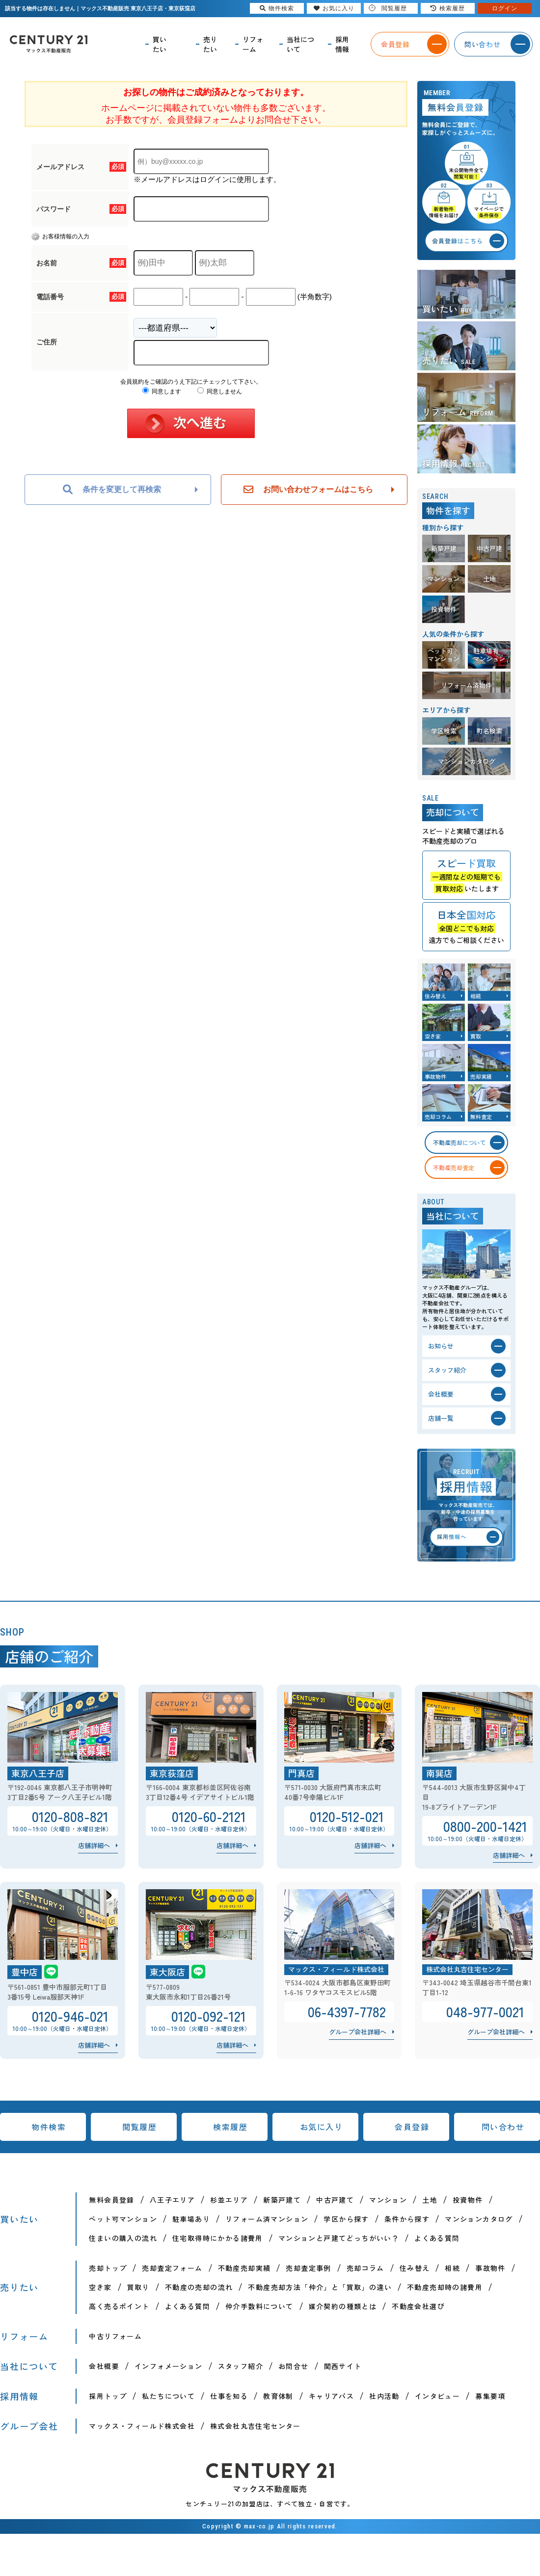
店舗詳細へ (94, 1845)
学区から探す (346, 2219)
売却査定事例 (308, 2268)
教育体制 (278, 2396)
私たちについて (168, 2396)
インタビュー (437, 2396)
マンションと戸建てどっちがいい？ (338, 2238)
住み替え (415, 2268)
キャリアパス (331, 2396)
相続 (452, 2268)
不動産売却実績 (244, 2268)
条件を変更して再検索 (112, 489)
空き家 (100, 2287)
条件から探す (407, 2219)
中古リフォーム (115, 2336)
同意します (161, 391)
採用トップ (108, 2396)
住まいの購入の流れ (123, 2238)
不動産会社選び (418, 2306)
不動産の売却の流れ (199, 2287)
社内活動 (384, 2396)
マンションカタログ (479, 2219)
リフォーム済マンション (266, 2219)
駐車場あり (191, 2219)
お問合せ (293, 2366)
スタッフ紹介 (240, 2366)
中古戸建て (335, 2200)
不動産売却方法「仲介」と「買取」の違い (320, 2287)
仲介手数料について (259, 2306)
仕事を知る (229, 2396)
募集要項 (490, 2396)
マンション (388, 2200)
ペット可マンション (123, 2219)
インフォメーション (169, 2366)
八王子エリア (172, 2200)
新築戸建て (282, 2200)
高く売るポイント (119, 2306)
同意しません (219, 391)
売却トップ (108, 2268)
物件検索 (48, 2127)
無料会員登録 (111, 2200)
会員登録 (412, 2127)
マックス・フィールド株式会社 (142, 2426)
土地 (429, 2200)
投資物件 (468, 2200)
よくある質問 (436, 2238)
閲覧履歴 (139, 2127)
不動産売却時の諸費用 (445, 2287)
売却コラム (365, 2268)
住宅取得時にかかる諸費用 (217, 2238)
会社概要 (104, 2366)
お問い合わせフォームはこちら (308, 489)
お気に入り (321, 2127)
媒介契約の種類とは (343, 2306)
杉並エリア (229, 2200)
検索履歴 (230, 2127)
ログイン (504, 8)
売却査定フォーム (172, 2268)
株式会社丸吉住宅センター (255, 2426)
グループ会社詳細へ (357, 2031)
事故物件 (490, 2268)
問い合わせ (503, 2127)
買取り (138, 2287)
